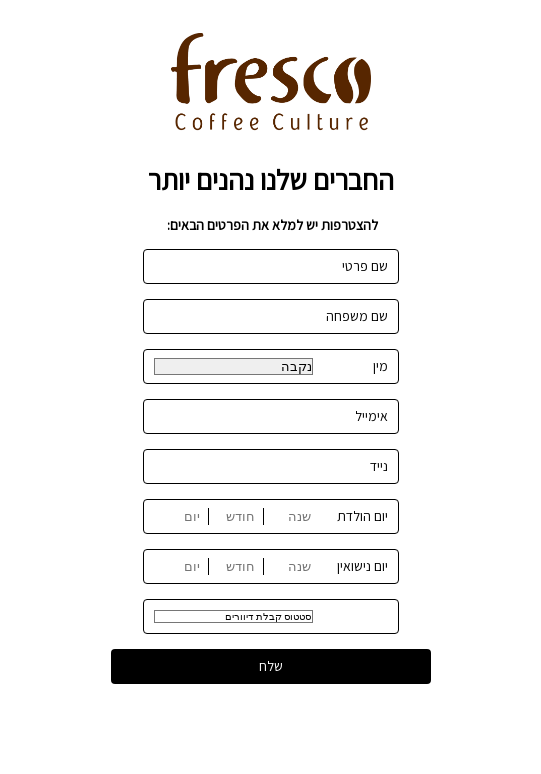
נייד (379, 466)
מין (380, 366)
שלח (271, 666)
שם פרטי (365, 266)
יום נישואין (362, 566)
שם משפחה (357, 316)
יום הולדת (362, 516)
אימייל (371, 416)
